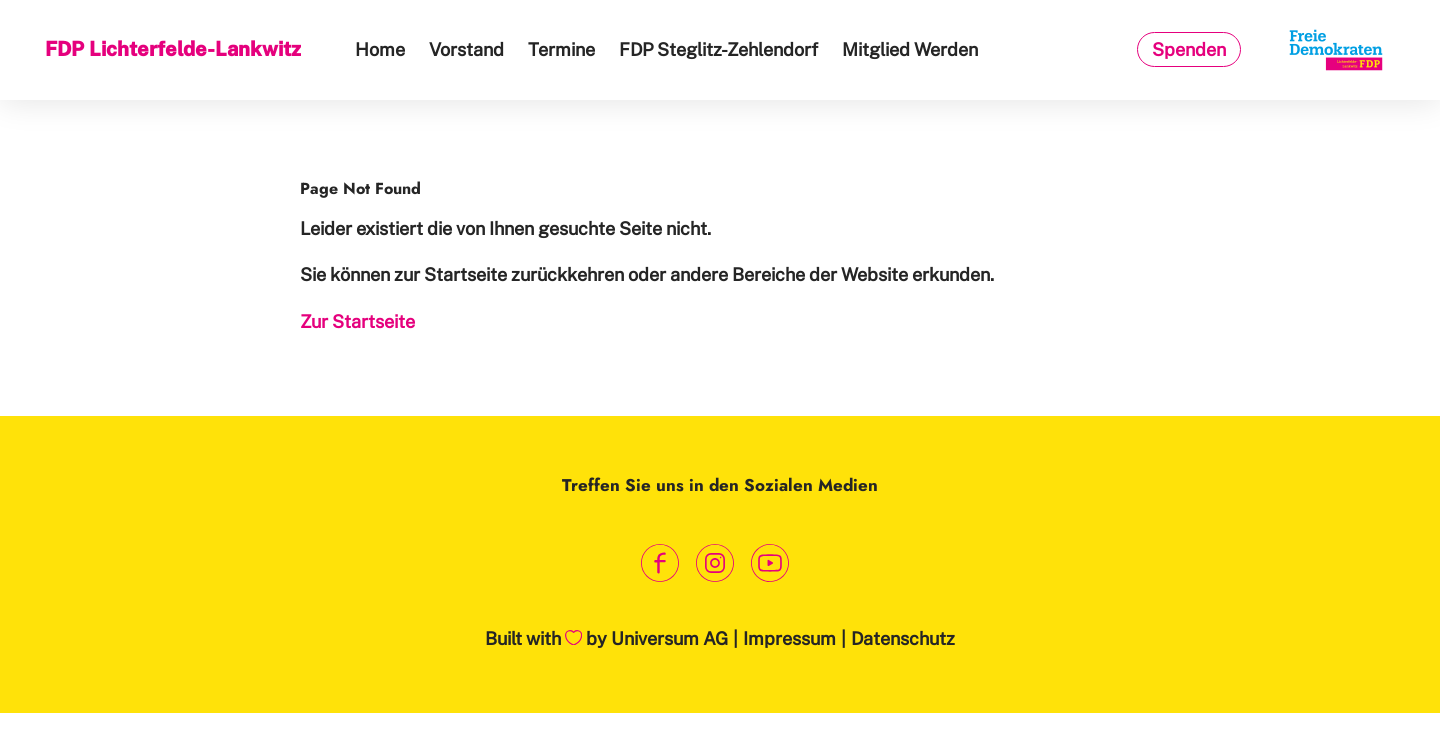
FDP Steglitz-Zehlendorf (718, 49)
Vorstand (466, 49)
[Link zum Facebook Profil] (660, 562)
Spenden (1189, 49)
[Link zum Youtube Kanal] (770, 562)
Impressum (789, 638)
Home (380, 49)
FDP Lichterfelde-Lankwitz (173, 49)
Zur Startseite (357, 321)
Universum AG (669, 638)
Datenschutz (903, 638)
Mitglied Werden (910, 49)
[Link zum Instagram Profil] (715, 562)
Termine (561, 49)
